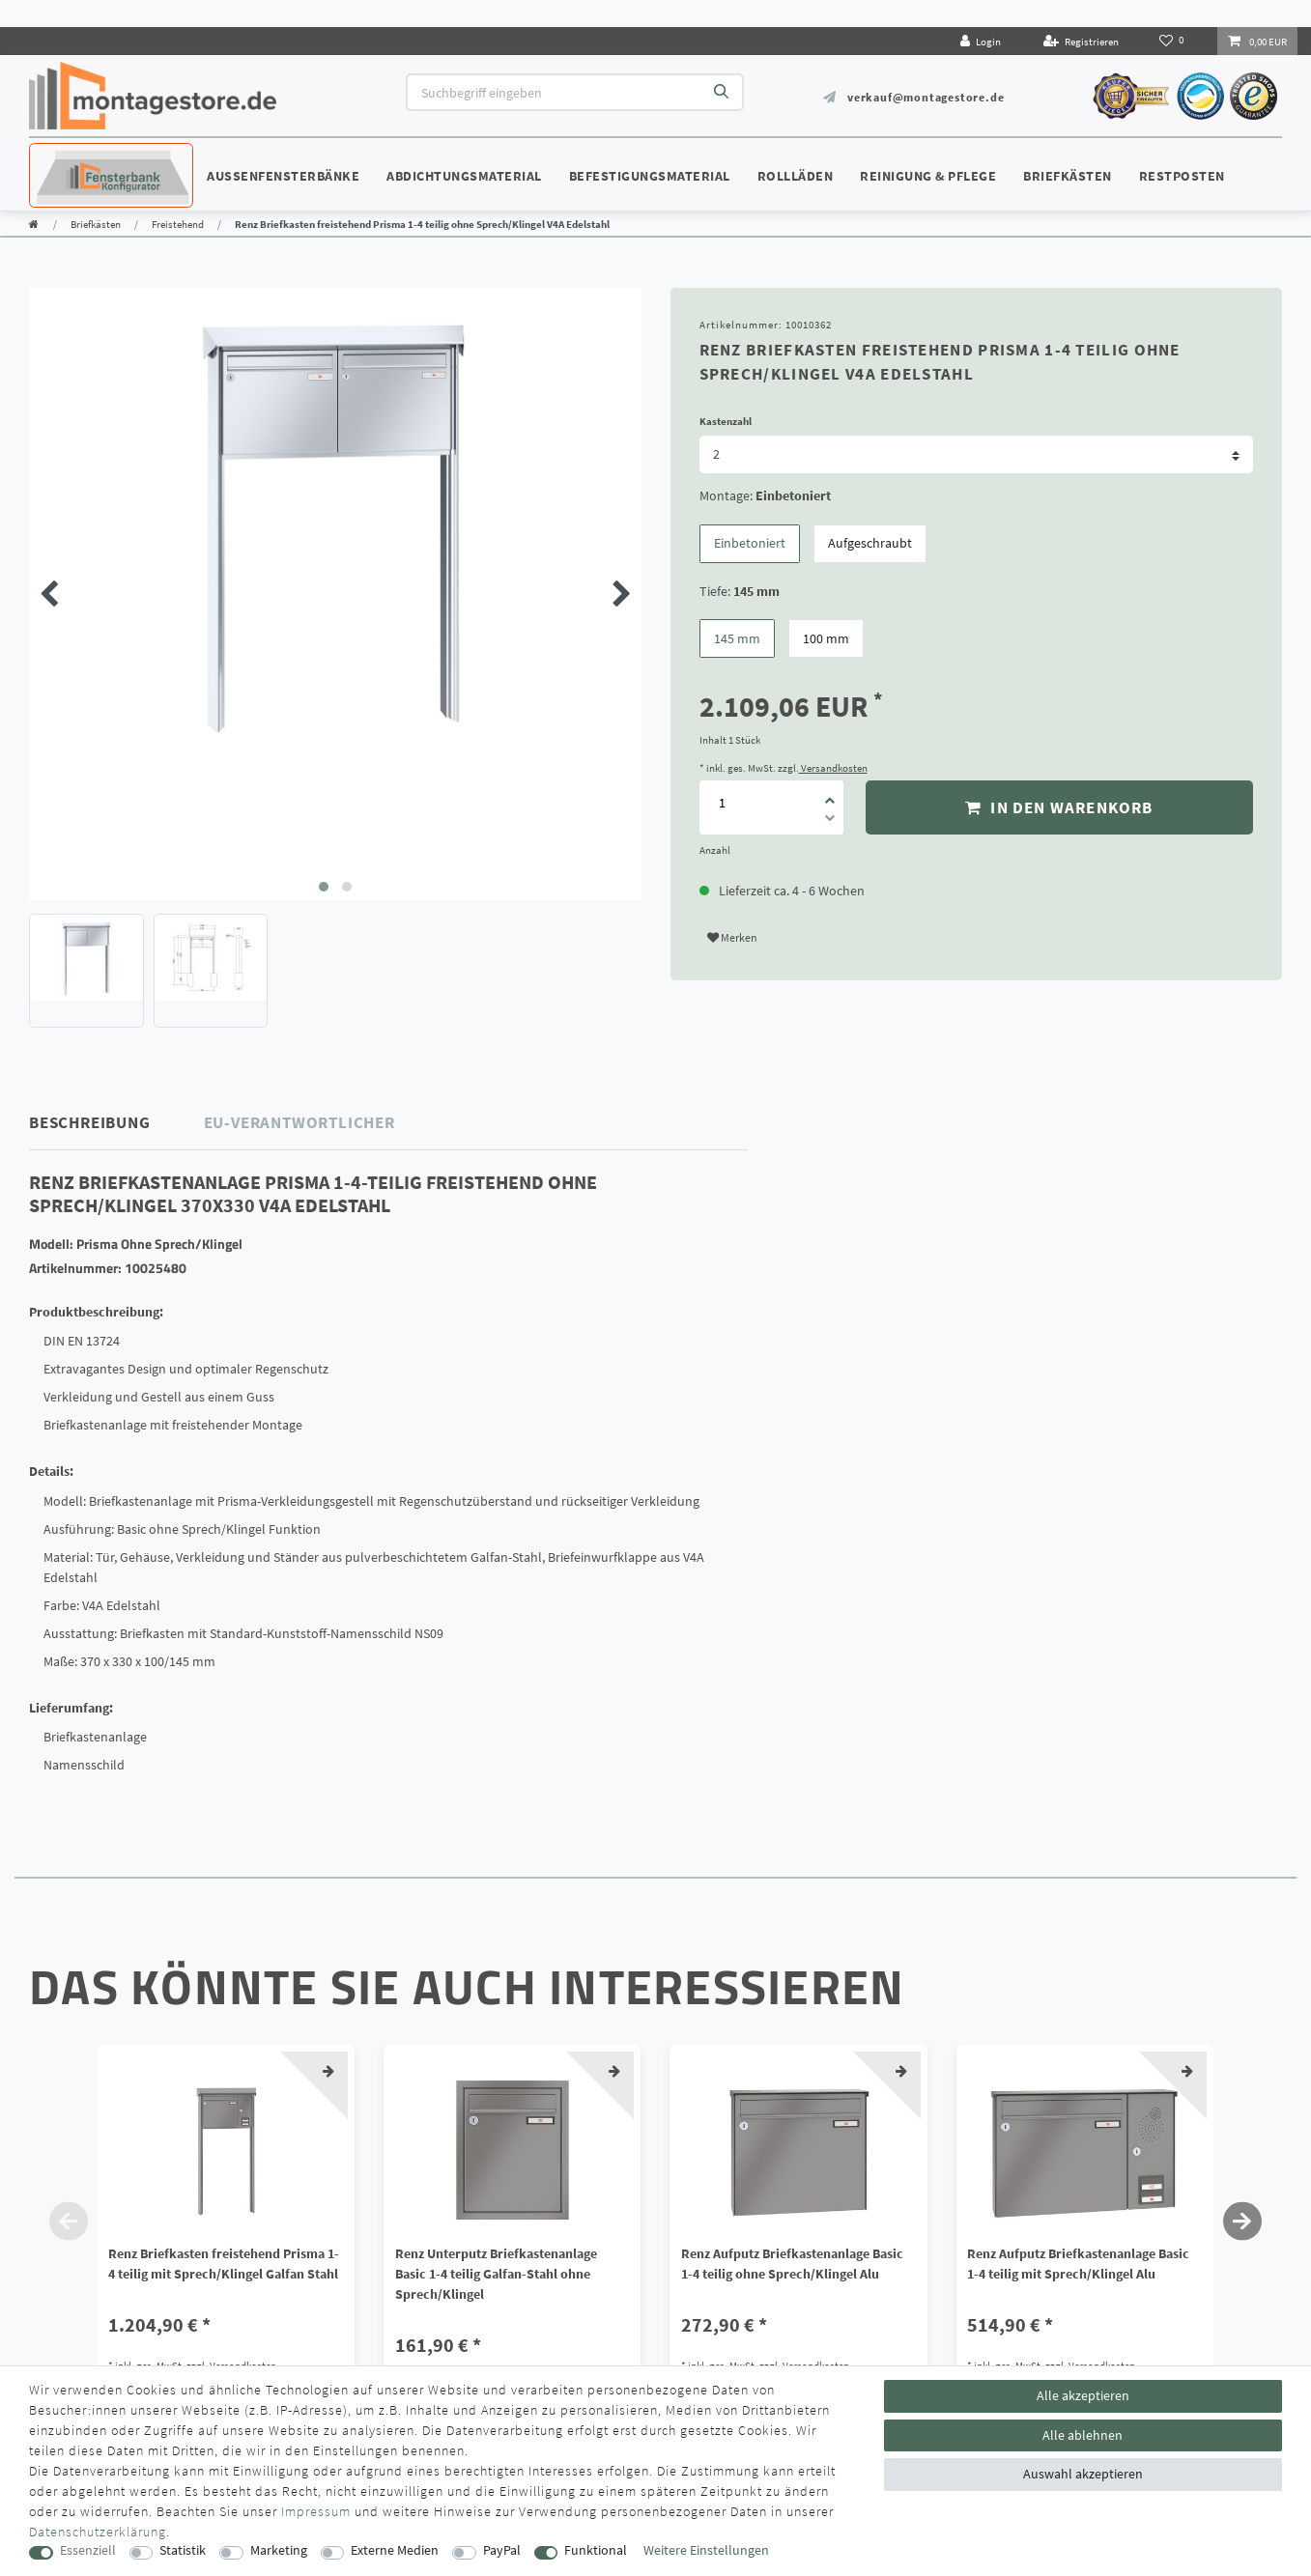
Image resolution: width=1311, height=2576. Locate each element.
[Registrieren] (1081, 41)
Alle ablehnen (1082, 2435)
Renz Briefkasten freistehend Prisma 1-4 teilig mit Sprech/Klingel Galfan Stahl (223, 2263)
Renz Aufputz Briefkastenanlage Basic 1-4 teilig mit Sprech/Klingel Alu (1078, 2263)
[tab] (117, 1122)
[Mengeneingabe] (722, 802)
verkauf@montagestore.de (925, 97)
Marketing (278, 2550)
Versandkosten (833, 768)
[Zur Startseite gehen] (34, 224)
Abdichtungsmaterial (464, 175)
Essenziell (88, 2550)
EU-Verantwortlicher (299, 1122)
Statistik (182, 2550)
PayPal (502, 2550)
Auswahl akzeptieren (1083, 2473)
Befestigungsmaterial (649, 175)
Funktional (595, 2550)
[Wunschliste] (1173, 40)
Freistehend (178, 224)
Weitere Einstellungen (706, 2550)
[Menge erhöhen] (829, 793)
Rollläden (795, 175)
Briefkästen (1067, 175)
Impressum (316, 2511)
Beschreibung (90, 1122)
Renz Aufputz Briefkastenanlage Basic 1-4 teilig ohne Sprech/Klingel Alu (792, 2263)
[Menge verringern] (829, 821)
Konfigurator (87, 157)
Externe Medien (395, 2550)
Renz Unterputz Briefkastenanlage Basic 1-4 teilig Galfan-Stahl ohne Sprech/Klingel (496, 2274)
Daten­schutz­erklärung (97, 2531)
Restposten (1182, 175)
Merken (732, 937)
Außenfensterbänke (283, 175)
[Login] (981, 41)
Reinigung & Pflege (928, 175)
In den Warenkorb (1059, 807)
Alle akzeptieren (1083, 2395)
